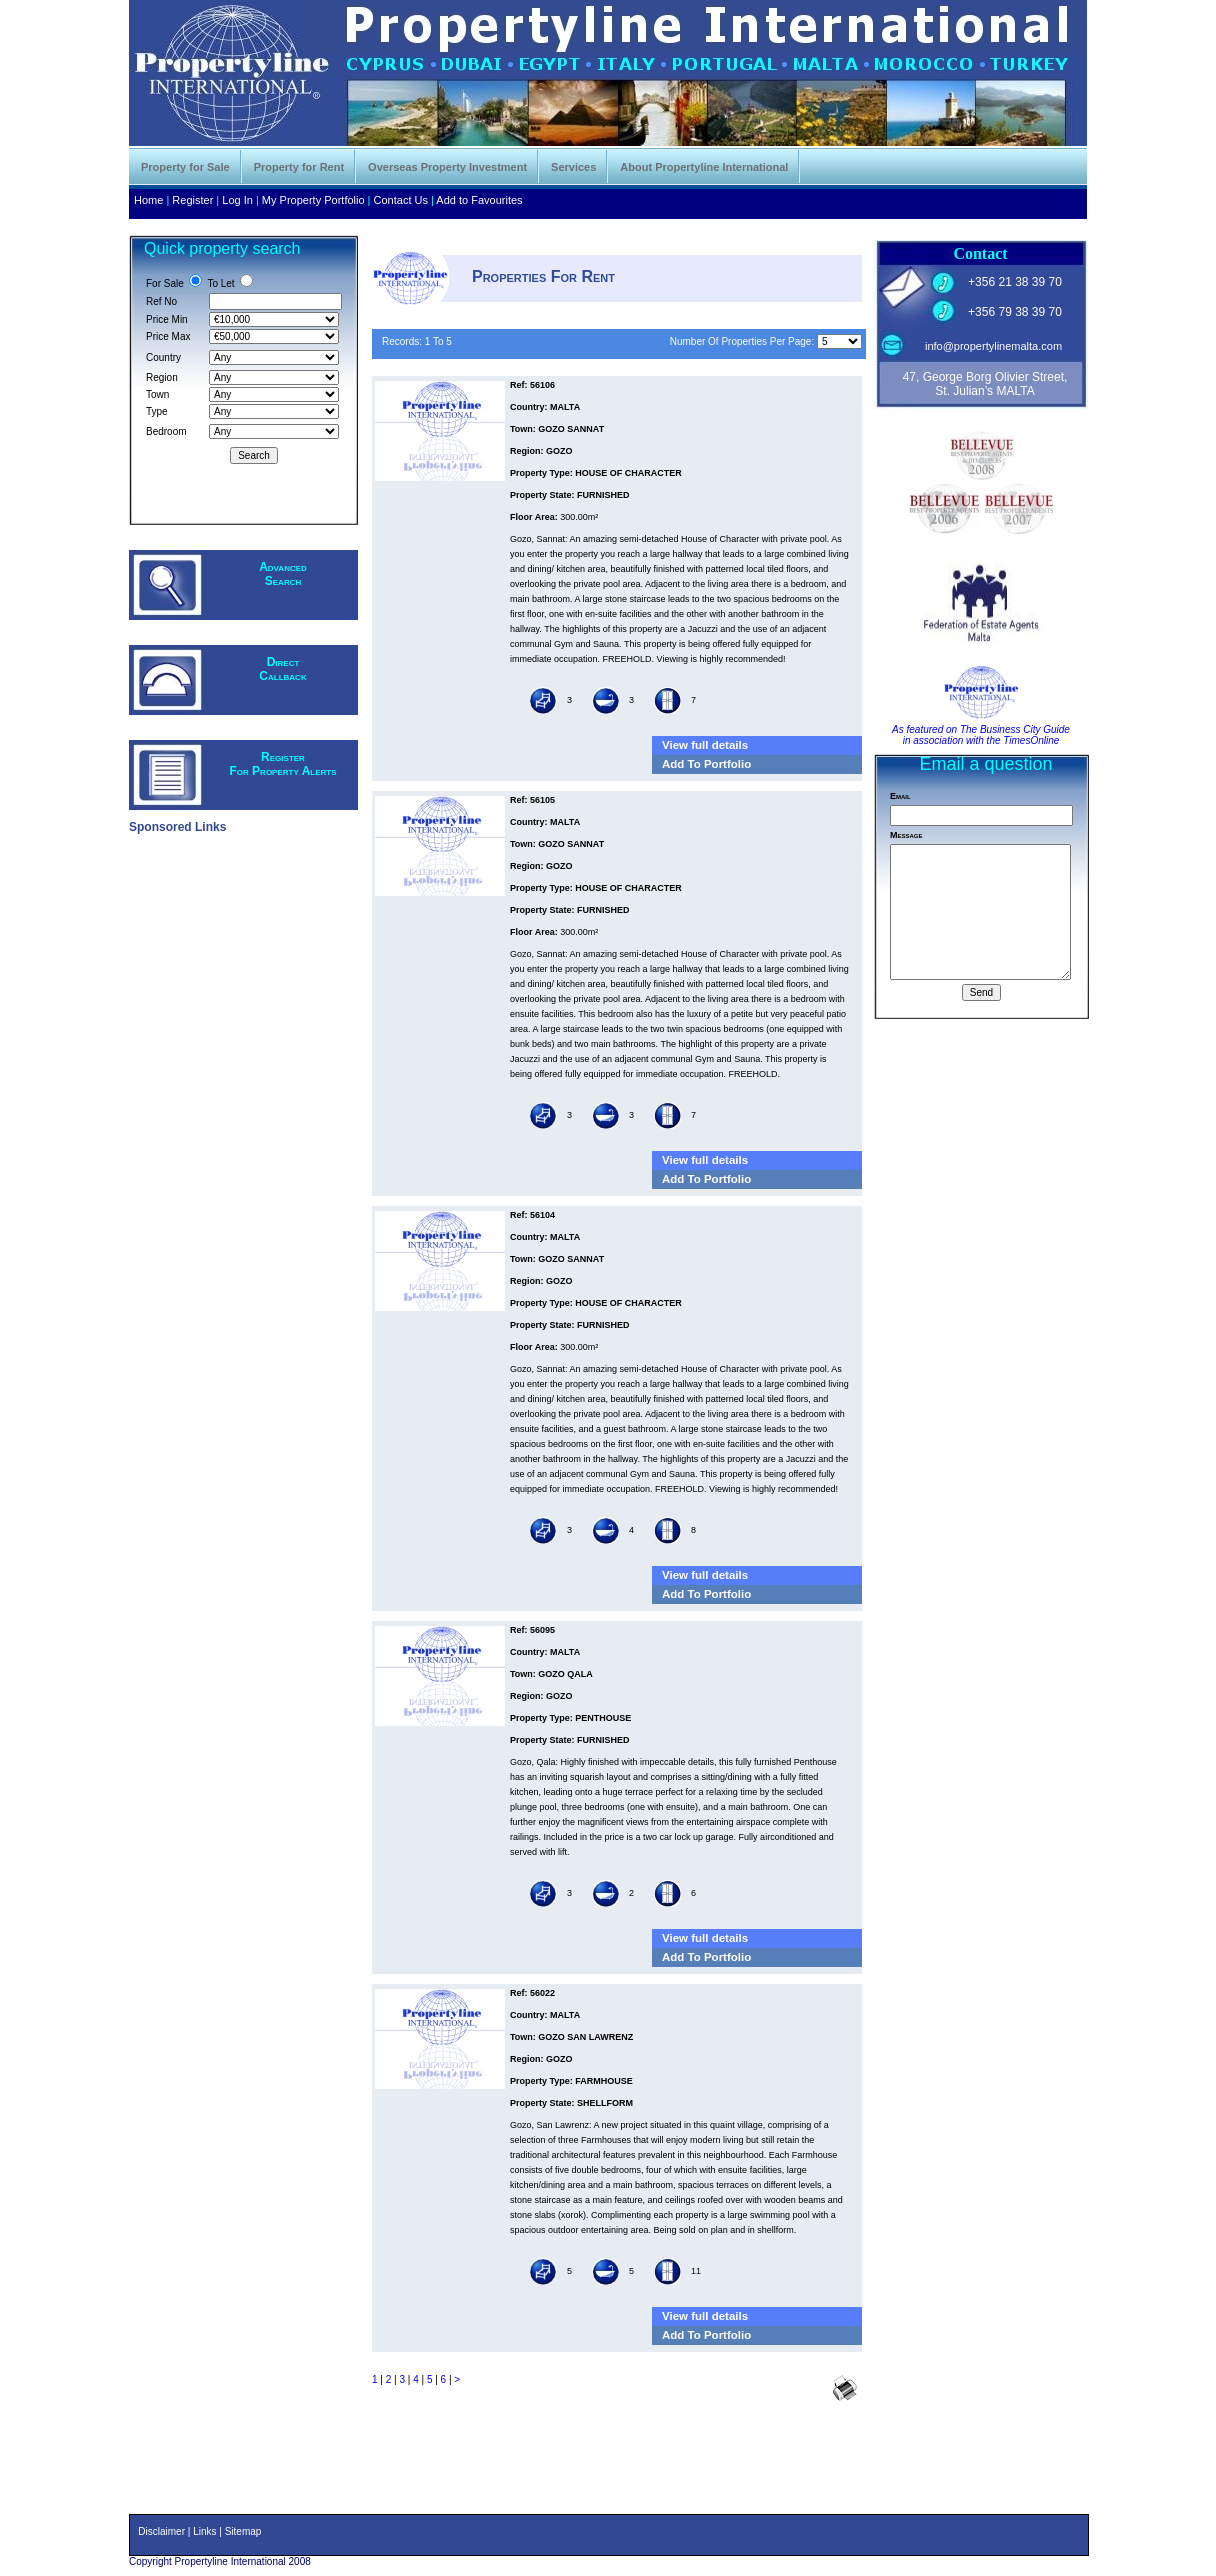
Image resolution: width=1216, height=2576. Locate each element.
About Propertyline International (704, 167)
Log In (237, 200)
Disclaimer (161, 2531)
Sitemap (243, 2531)
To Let (220, 283)
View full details (705, 745)
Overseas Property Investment (447, 167)
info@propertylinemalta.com (993, 346)
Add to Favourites (479, 200)
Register (192, 200)
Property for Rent (299, 167)
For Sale (165, 283)
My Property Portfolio (313, 200)
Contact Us (401, 200)
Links (204, 2531)
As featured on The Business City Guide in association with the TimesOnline (981, 735)
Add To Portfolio (706, 764)
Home (148, 200)
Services (573, 167)
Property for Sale (185, 167)
